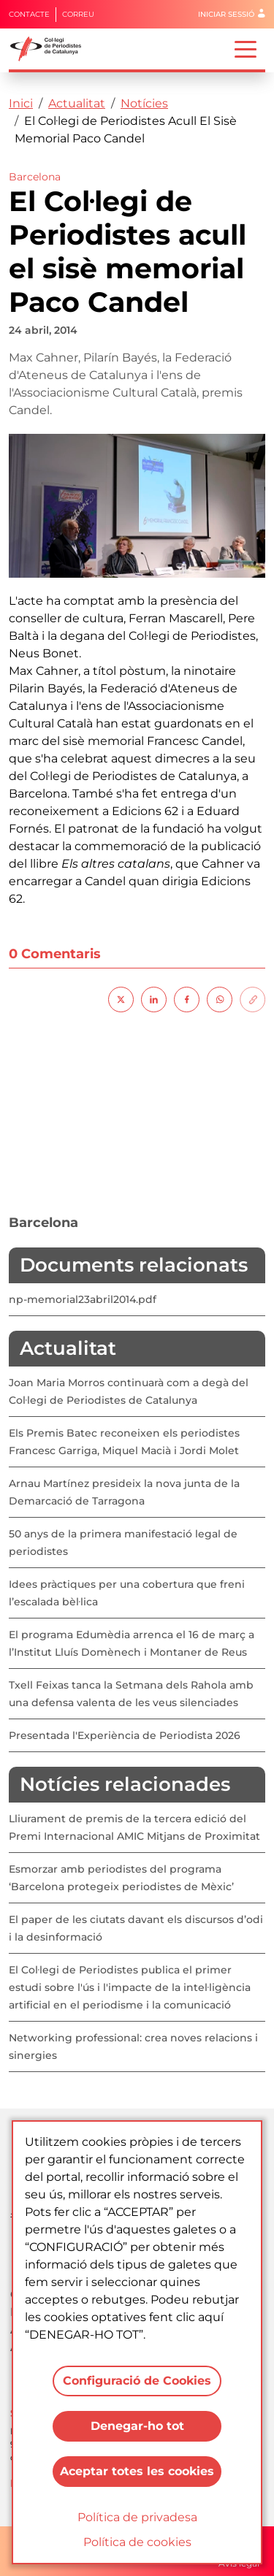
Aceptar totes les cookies (137, 2471)
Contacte (29, 14)
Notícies (144, 103)
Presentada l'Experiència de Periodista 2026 (124, 1735)
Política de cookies (137, 2542)
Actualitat (76, 103)
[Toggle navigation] (245, 48)
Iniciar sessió (226, 14)
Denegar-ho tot (137, 2426)
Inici (21, 103)
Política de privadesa (137, 2517)
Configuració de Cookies (137, 2381)
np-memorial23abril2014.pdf (82, 1299)
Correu (78, 14)
